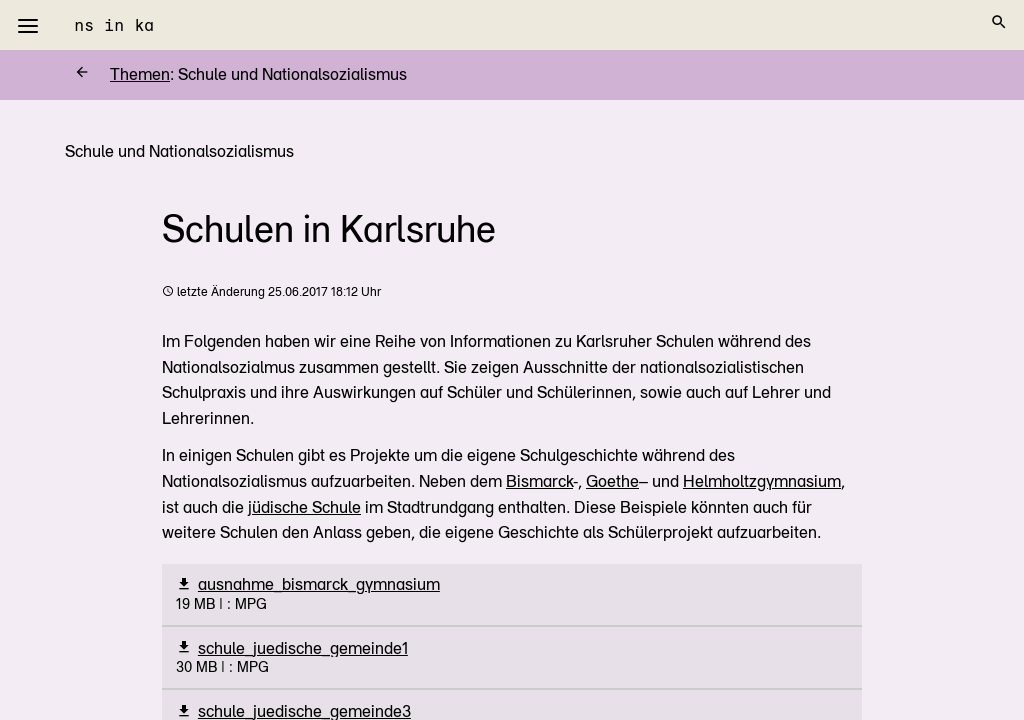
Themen (122, 74)
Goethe (612, 481)
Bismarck (539, 481)
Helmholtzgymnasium (762, 481)
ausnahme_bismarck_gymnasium (319, 584)
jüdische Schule (304, 507)
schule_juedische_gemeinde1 (303, 648)
